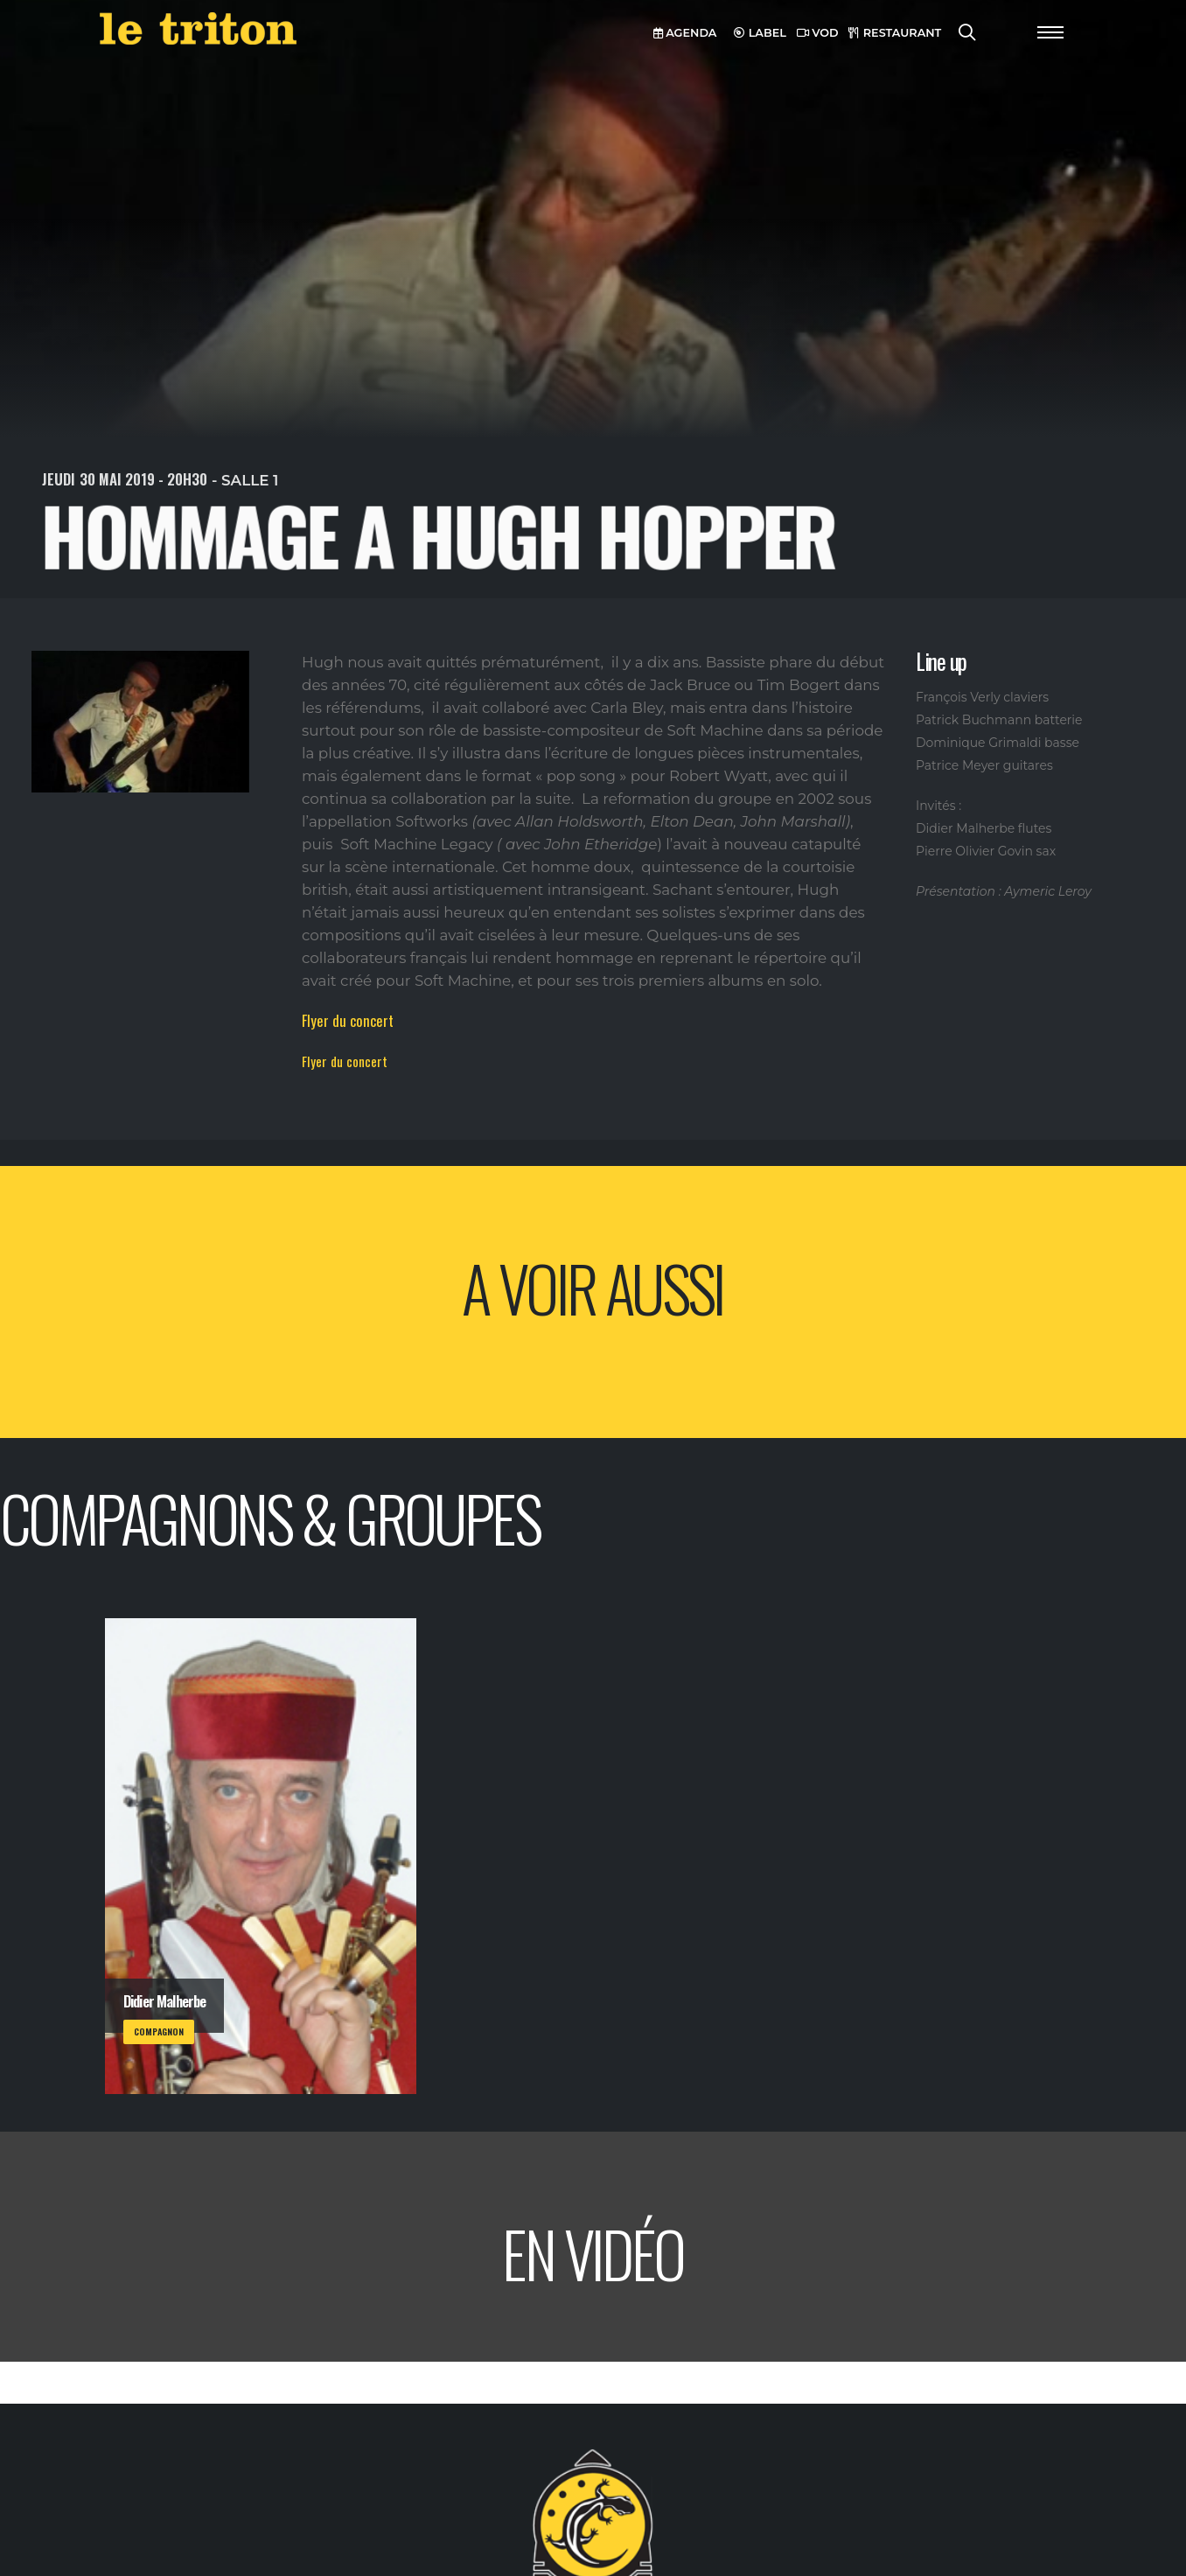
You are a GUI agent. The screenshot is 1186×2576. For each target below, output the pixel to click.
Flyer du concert (348, 1020)
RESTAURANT (894, 32)
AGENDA (685, 32)
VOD (818, 32)
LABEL (760, 32)
